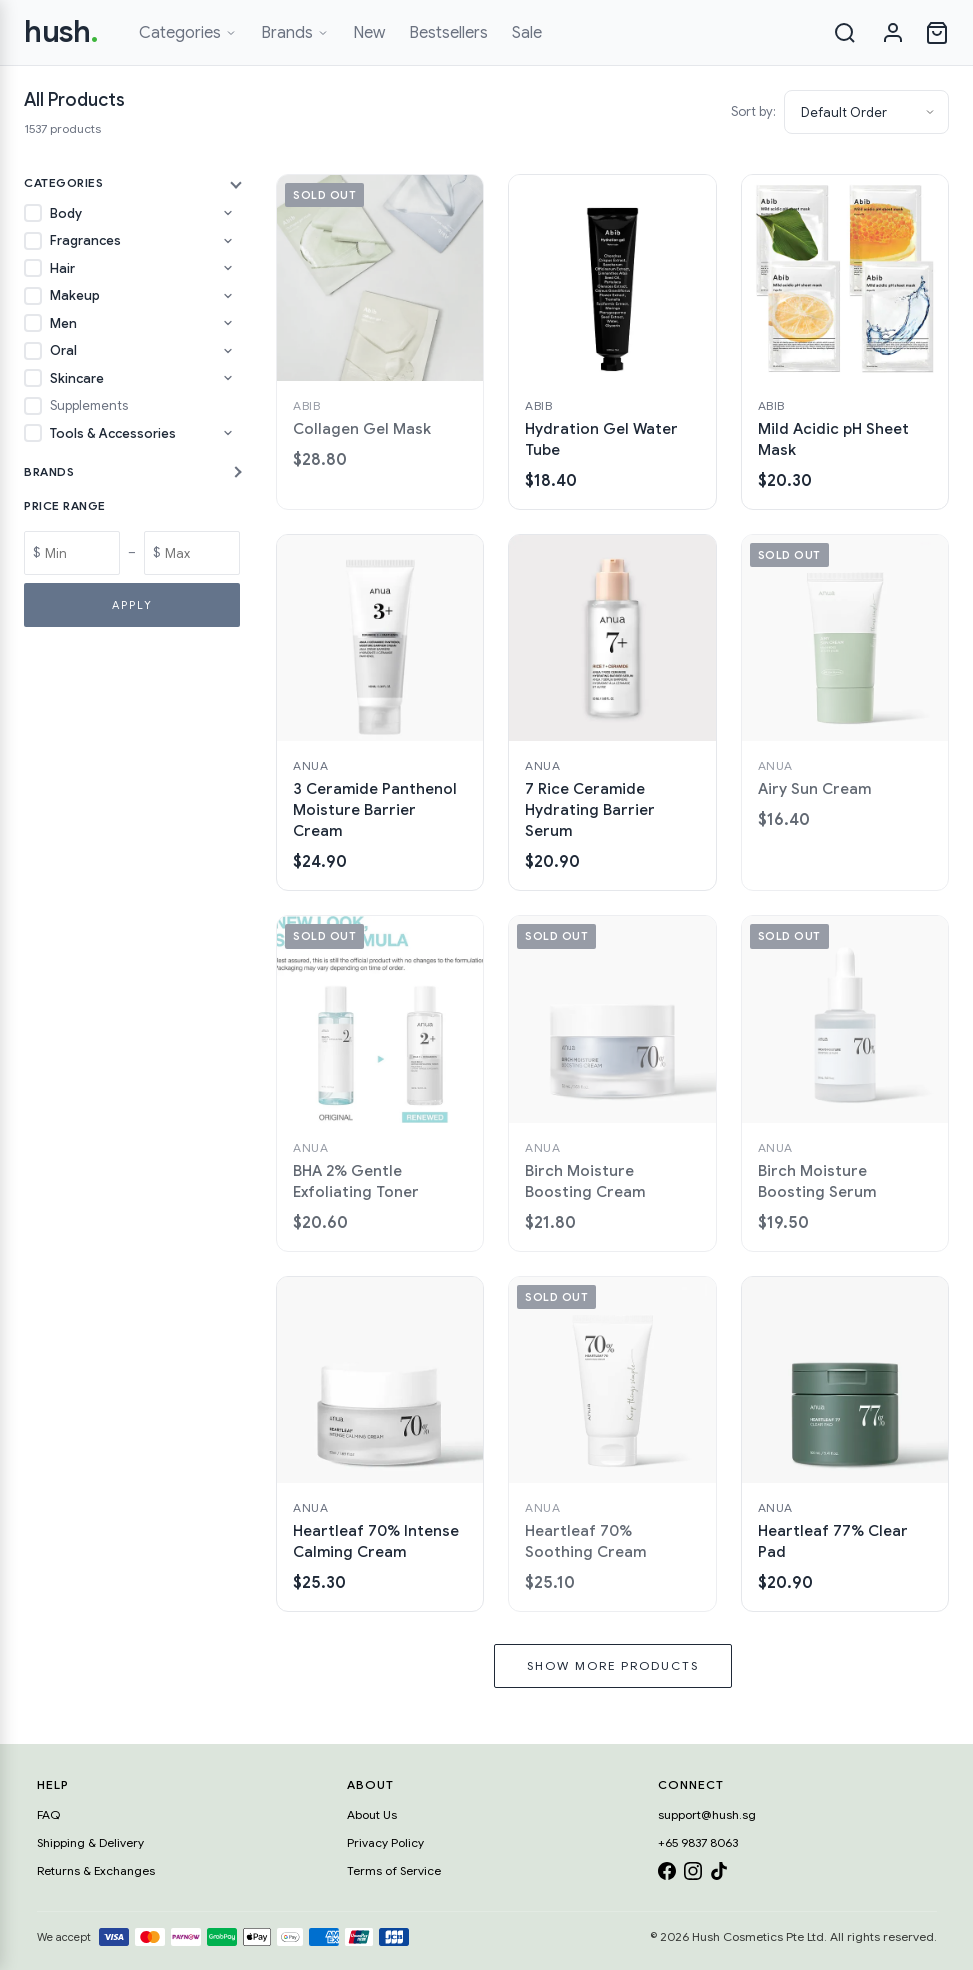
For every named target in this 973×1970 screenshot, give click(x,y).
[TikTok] (719, 1874)
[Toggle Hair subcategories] (228, 268)
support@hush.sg (707, 1814)
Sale (527, 33)
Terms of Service (394, 1870)
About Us (372, 1814)
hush (61, 32)
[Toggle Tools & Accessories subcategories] (228, 433)
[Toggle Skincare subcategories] (228, 378)
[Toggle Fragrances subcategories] (228, 241)
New (369, 33)
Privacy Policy (385, 1842)
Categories (188, 33)
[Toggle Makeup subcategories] (228, 296)
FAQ (48, 1814)
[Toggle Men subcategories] (228, 323)
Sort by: (753, 111)
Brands (295, 33)
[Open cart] (937, 33)
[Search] (845, 33)
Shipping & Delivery (90, 1842)
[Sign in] (893, 33)
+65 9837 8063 (698, 1842)
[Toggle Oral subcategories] (228, 351)
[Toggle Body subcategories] (228, 213)
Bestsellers (448, 33)
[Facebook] (667, 1874)
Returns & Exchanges (96, 1870)
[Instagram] (693, 1874)
